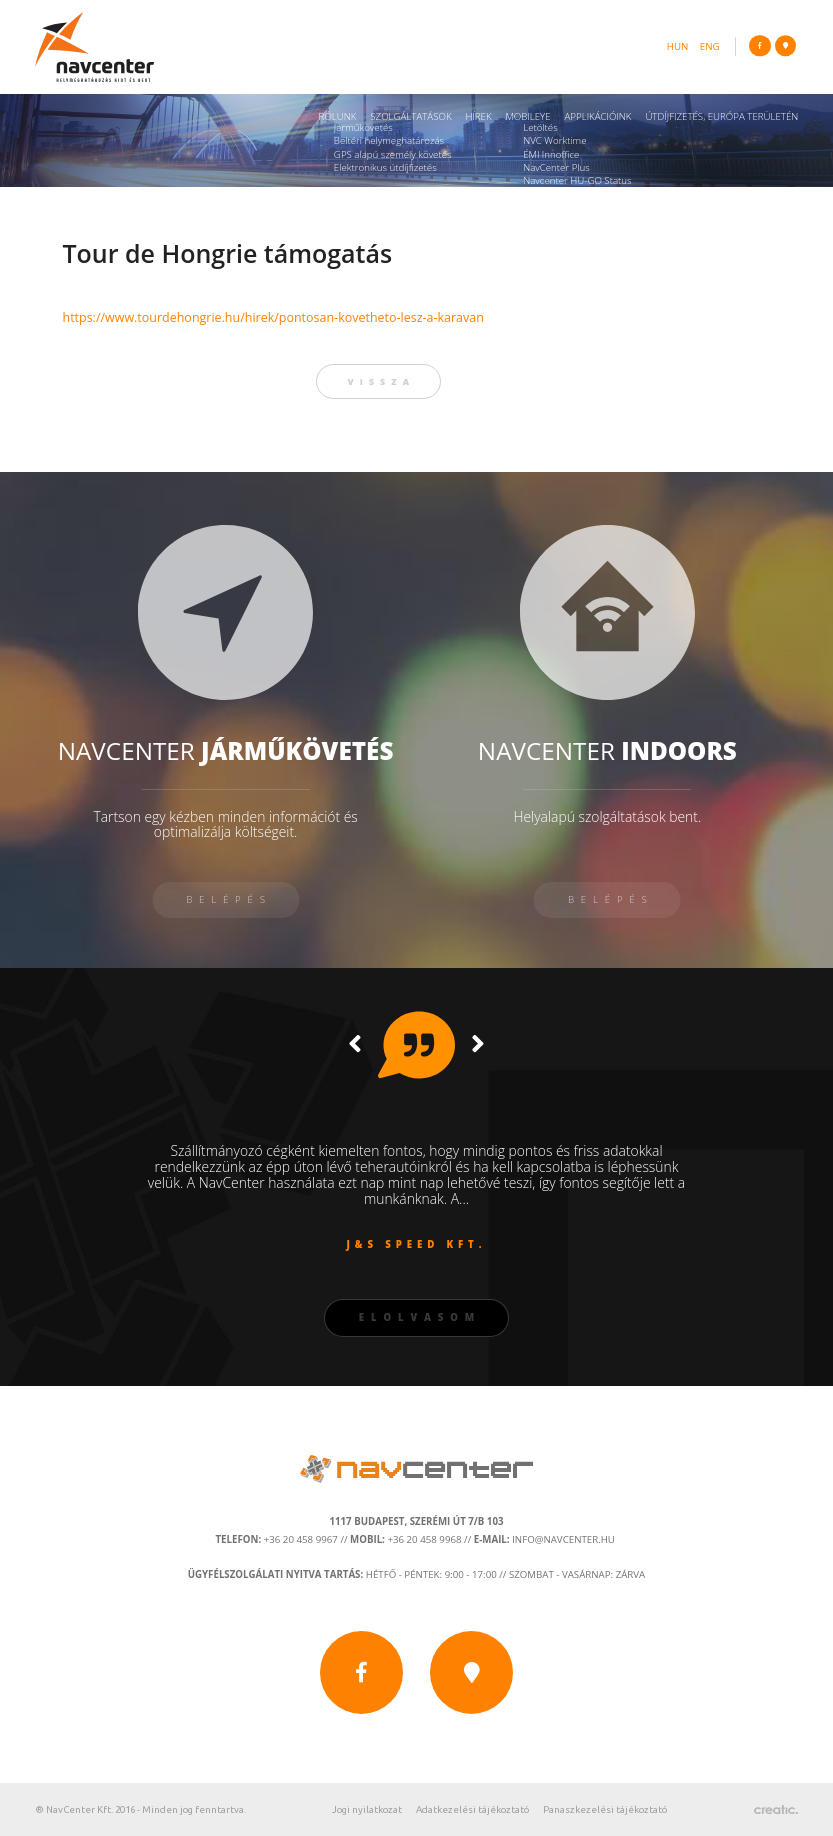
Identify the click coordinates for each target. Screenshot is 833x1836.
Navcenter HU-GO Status (577, 180)
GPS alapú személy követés (393, 154)
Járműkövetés (363, 127)
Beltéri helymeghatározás (389, 140)
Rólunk (338, 116)
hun (678, 46)
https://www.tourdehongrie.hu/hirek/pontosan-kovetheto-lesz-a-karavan (272, 317)
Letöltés (540, 127)
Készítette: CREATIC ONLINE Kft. (776, 1810)
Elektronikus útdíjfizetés (385, 167)
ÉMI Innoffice (551, 154)
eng (710, 46)
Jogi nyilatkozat (367, 1809)
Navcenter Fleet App (567, 193)
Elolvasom (420, 1317)
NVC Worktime (554, 140)
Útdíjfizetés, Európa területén (721, 116)
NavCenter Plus (556, 167)
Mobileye (527, 116)
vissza (382, 382)
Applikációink (597, 116)
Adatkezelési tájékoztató (472, 1809)
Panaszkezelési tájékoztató (605, 1809)
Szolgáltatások (410, 116)
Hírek (478, 116)
